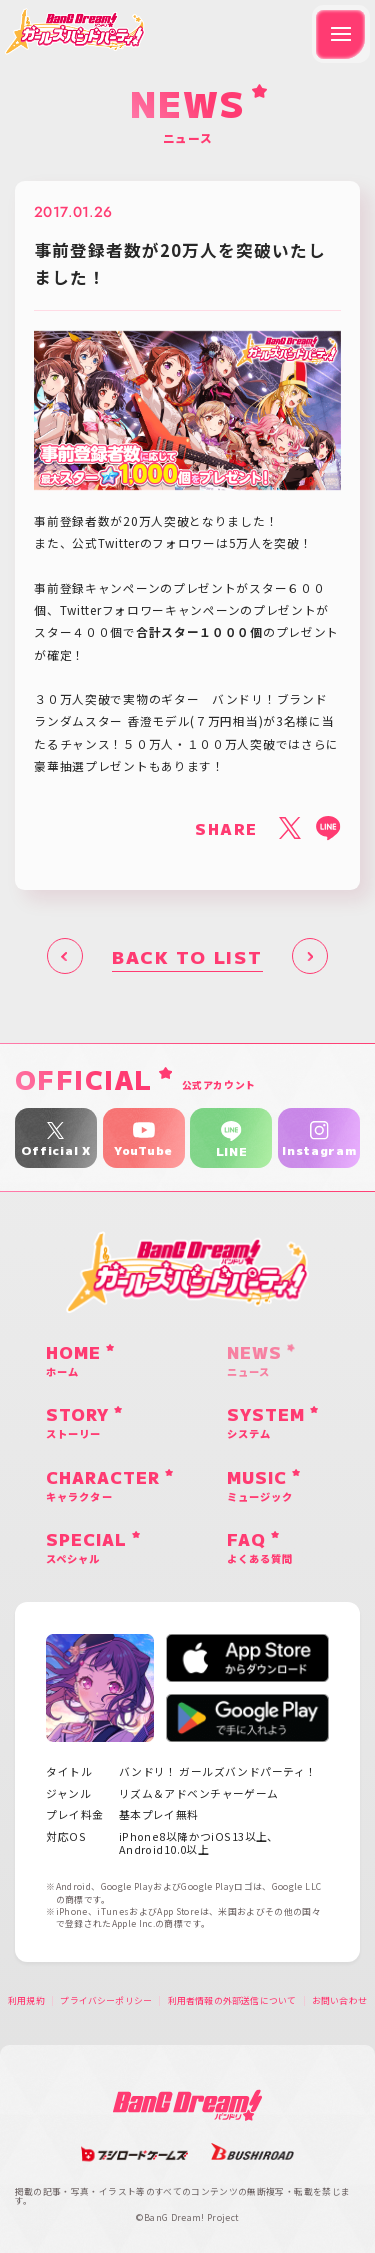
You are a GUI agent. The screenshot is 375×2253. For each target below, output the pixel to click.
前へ (65, 956)
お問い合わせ (339, 2001)
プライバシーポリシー (106, 2001)
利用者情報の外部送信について (232, 2001)
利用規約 (26, 2001)
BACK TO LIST (187, 956)
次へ (310, 956)
